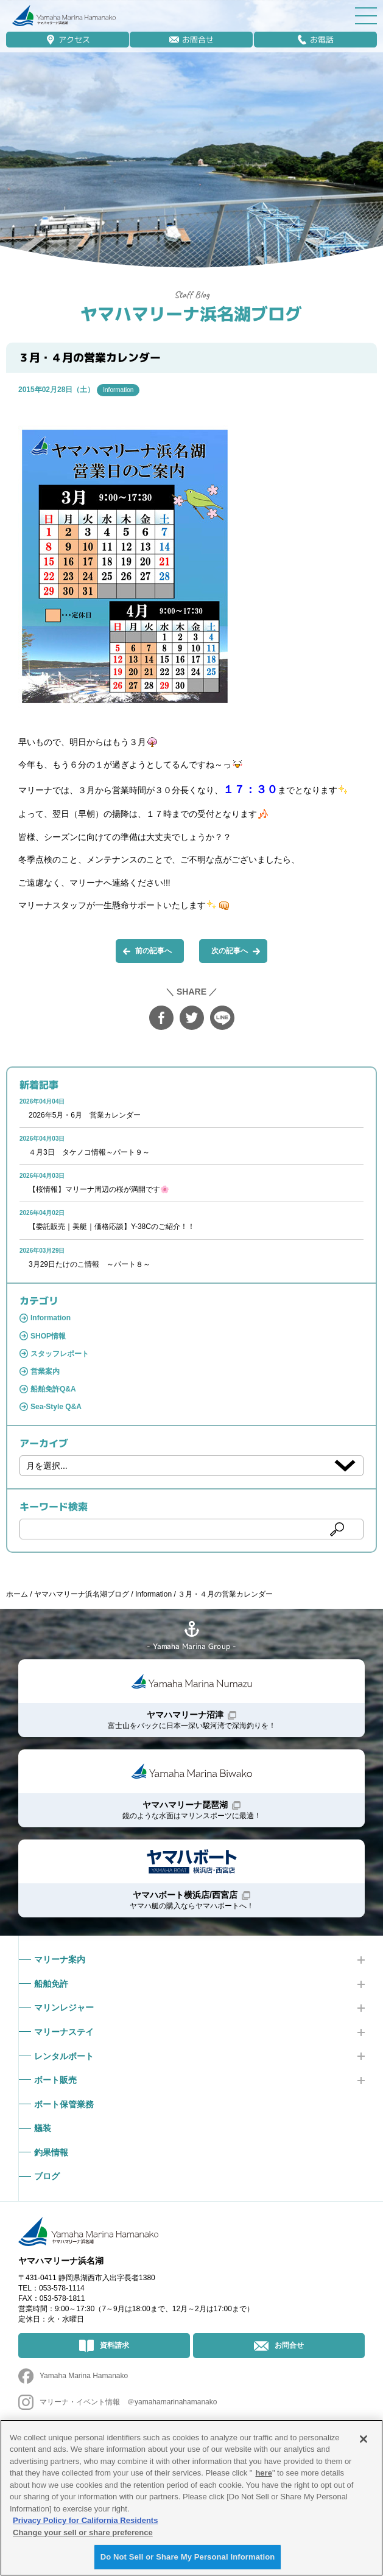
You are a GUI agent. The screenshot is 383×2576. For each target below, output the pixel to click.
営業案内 (45, 1371)
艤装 (42, 2128)
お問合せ (198, 39)
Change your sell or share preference (83, 2532)
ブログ (47, 2176)
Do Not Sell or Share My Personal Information (187, 2556)
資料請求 (114, 2345)
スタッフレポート (59, 1353)
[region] (191, 2498)
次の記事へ (229, 951)
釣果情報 (51, 2152)
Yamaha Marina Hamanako (84, 2375)
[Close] (363, 2439)
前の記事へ (153, 951)
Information (118, 390)
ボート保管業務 (64, 2104)
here (263, 2472)
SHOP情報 (48, 1336)
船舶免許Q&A (53, 1389)
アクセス (74, 39)
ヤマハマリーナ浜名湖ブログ (191, 314)
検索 (337, 1529)
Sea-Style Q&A (56, 1406)
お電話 (322, 39)
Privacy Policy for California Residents (85, 2520)
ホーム (17, 1594)
